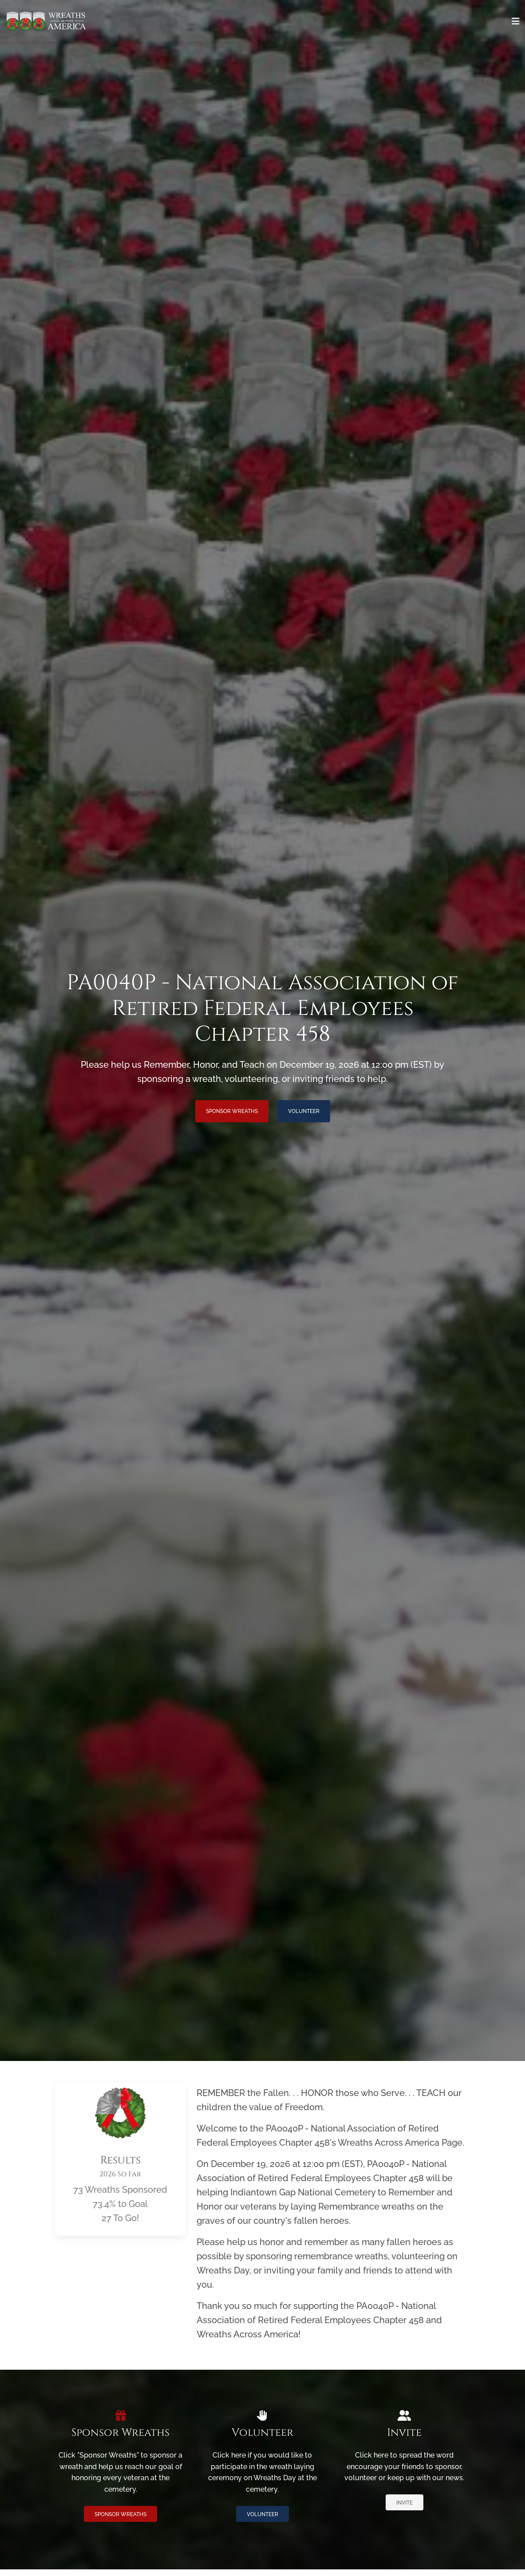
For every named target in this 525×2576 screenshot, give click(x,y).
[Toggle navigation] (516, 21)
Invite (404, 2503)
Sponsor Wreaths (232, 1111)
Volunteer (304, 1111)
